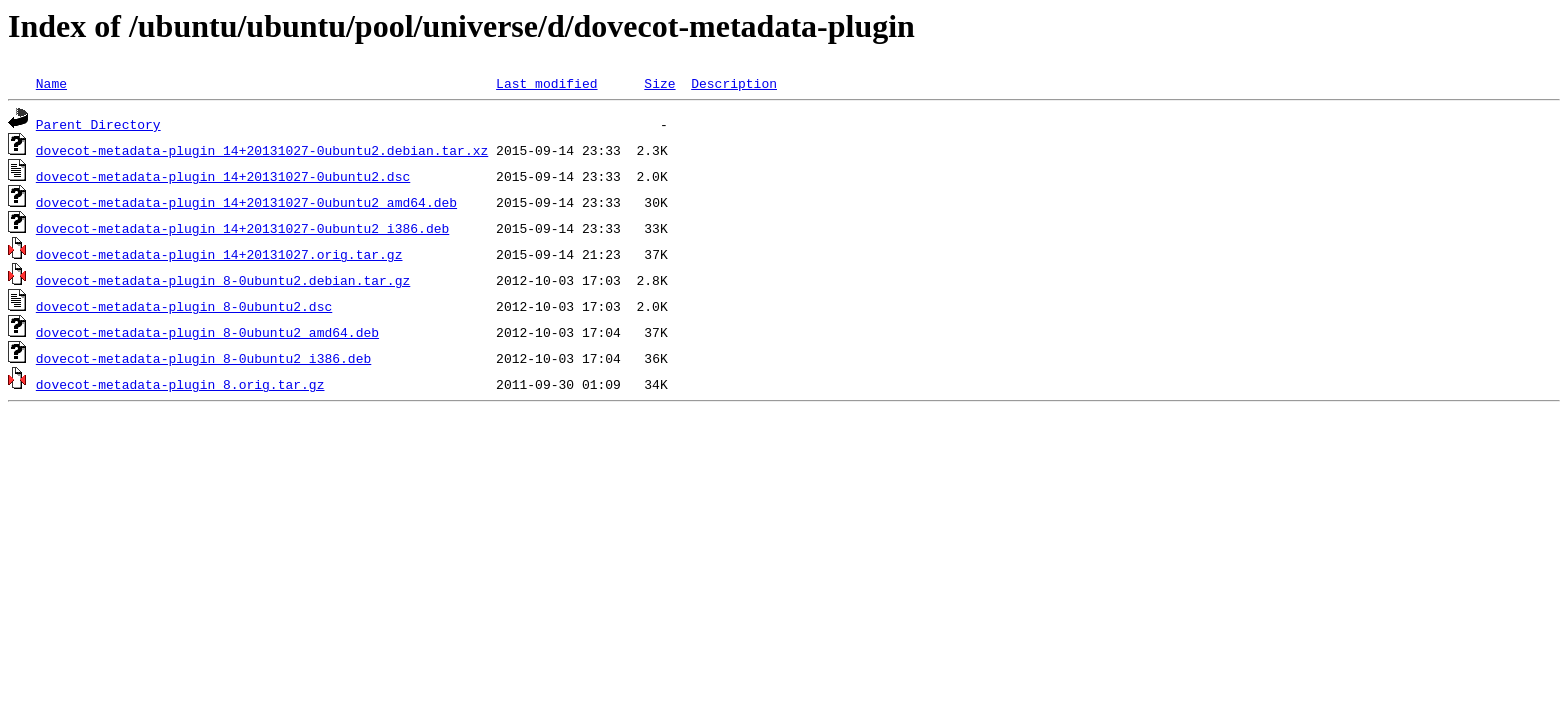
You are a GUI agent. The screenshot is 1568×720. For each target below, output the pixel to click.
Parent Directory (98, 124)
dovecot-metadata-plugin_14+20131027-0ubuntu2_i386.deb (242, 228)
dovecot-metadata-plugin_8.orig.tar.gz (180, 384)
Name (51, 83)
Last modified (546, 83)
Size (659, 83)
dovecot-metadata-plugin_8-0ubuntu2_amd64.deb (207, 332)
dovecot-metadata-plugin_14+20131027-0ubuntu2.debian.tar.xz (262, 150)
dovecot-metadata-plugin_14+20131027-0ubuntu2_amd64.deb (246, 202)
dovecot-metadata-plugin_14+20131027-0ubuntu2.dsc (223, 176)
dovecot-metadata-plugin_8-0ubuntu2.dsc (184, 306)
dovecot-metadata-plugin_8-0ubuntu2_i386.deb (203, 358)
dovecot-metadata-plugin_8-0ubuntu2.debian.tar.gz (223, 280)
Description (734, 83)
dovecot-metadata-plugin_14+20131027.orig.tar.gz (219, 254)
